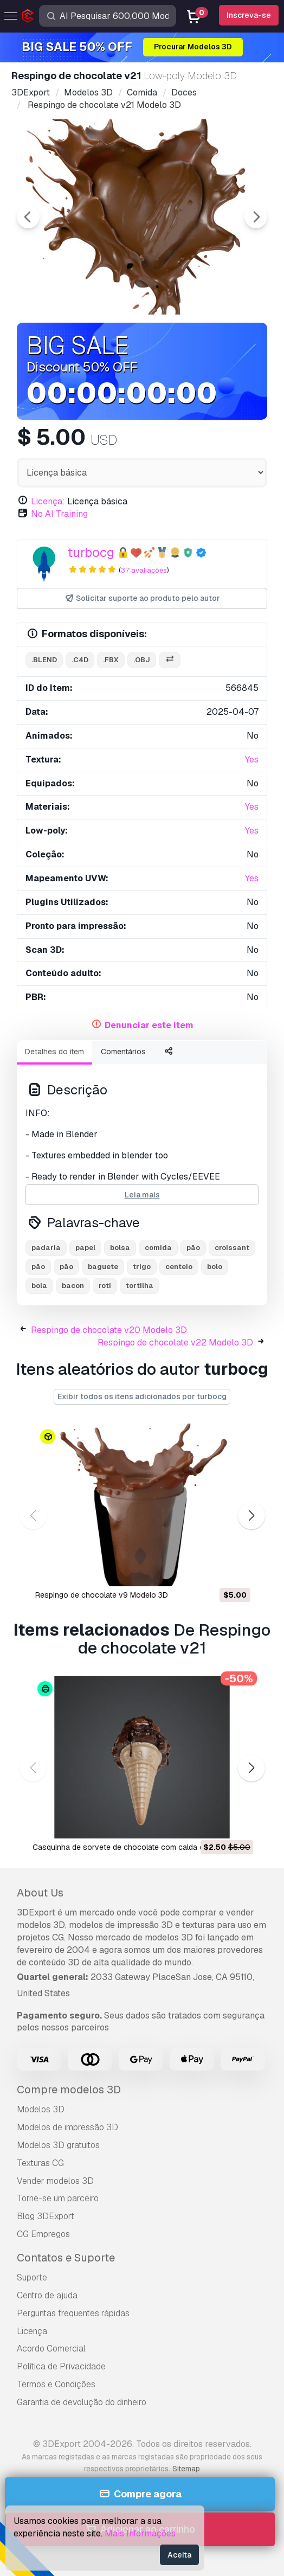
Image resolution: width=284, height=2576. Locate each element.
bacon (73, 1285)
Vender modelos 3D (55, 2181)
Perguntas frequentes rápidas (73, 2313)
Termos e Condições (56, 2384)
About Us (40, 1893)
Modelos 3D (40, 2109)
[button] (251, 1516)
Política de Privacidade (61, 2366)
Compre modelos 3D (69, 2089)
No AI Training (59, 514)
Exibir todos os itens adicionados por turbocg (142, 1396)
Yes (252, 759)
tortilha (139, 1285)
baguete (103, 1266)
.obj (141, 659)
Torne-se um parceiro (58, 2198)
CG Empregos (43, 2234)
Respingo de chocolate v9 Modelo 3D (101, 1595)
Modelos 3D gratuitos (58, 2145)
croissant (232, 1247)
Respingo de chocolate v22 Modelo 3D (175, 1342)
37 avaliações (144, 570)
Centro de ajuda (47, 2295)
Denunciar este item (149, 1025)
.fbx (111, 659)
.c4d (80, 659)
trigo (142, 1266)
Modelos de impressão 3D (67, 2127)
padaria (46, 1247)
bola (39, 1285)
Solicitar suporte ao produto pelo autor (142, 598)
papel (85, 1247)
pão (193, 1247)
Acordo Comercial (51, 2348)
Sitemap (186, 2469)
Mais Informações (140, 2533)
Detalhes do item (54, 1051)
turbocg (91, 552)
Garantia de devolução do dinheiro (81, 2402)
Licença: (48, 501)
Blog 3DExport (45, 2216)
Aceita (179, 2555)
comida (158, 1247)
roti (105, 1285)
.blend (44, 659)
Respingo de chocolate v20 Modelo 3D (109, 1330)
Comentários (123, 1051)
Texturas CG (40, 2163)
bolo (214, 1266)
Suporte (32, 2277)
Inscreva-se (249, 15)
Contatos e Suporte (66, 2258)
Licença (32, 2331)
